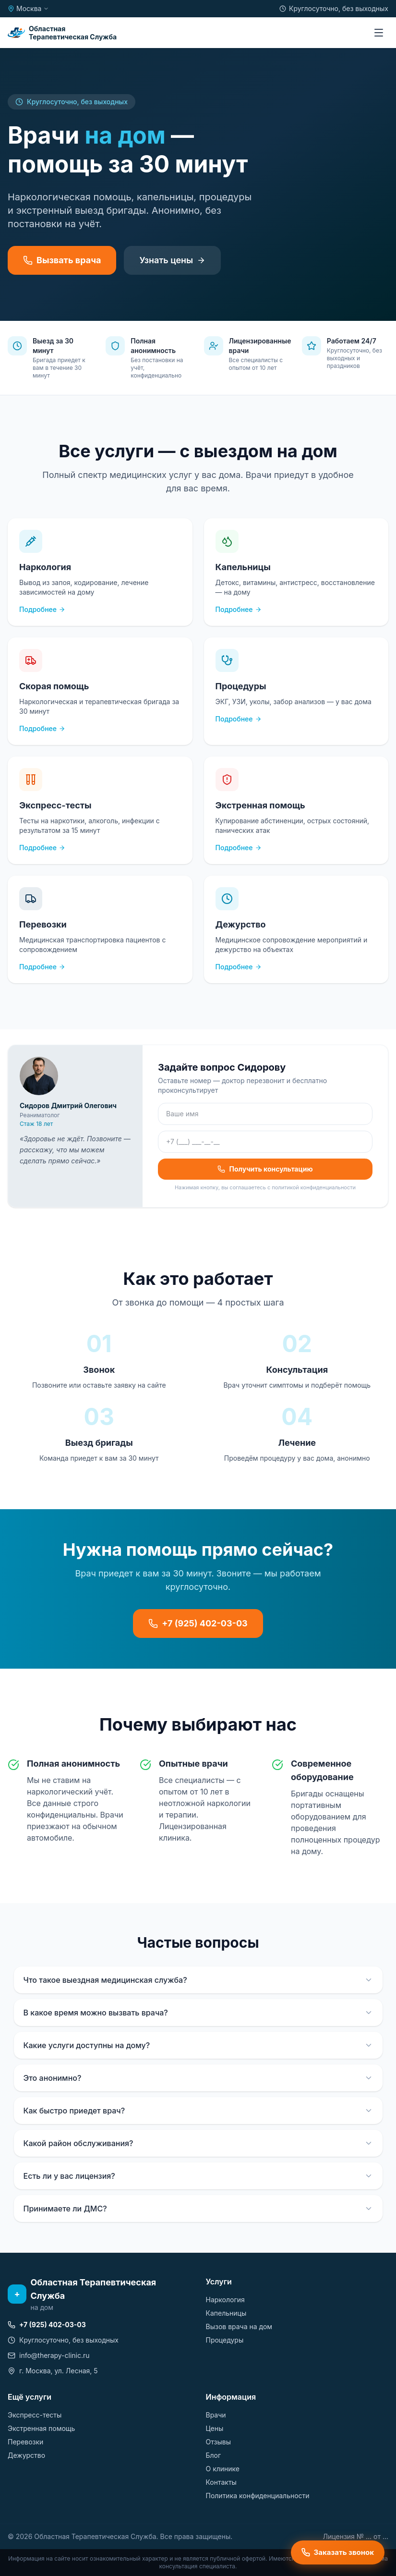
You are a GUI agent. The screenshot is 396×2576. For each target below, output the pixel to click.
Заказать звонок (337, 2552)
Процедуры (225, 2340)
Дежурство (26, 2455)
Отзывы (218, 2442)
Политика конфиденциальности (258, 2495)
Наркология (225, 2299)
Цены (215, 2428)
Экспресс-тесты (34, 2415)
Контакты (221, 2482)
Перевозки (25, 2442)
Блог (213, 2455)
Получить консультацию (264, 1169)
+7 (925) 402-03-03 (198, 1623)
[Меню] (378, 32)
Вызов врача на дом (239, 2326)
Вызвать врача (62, 260)
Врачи (216, 2415)
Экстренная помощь (41, 2428)
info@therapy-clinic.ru (49, 2355)
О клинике (223, 2469)
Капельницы (226, 2313)
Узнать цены (172, 260)
